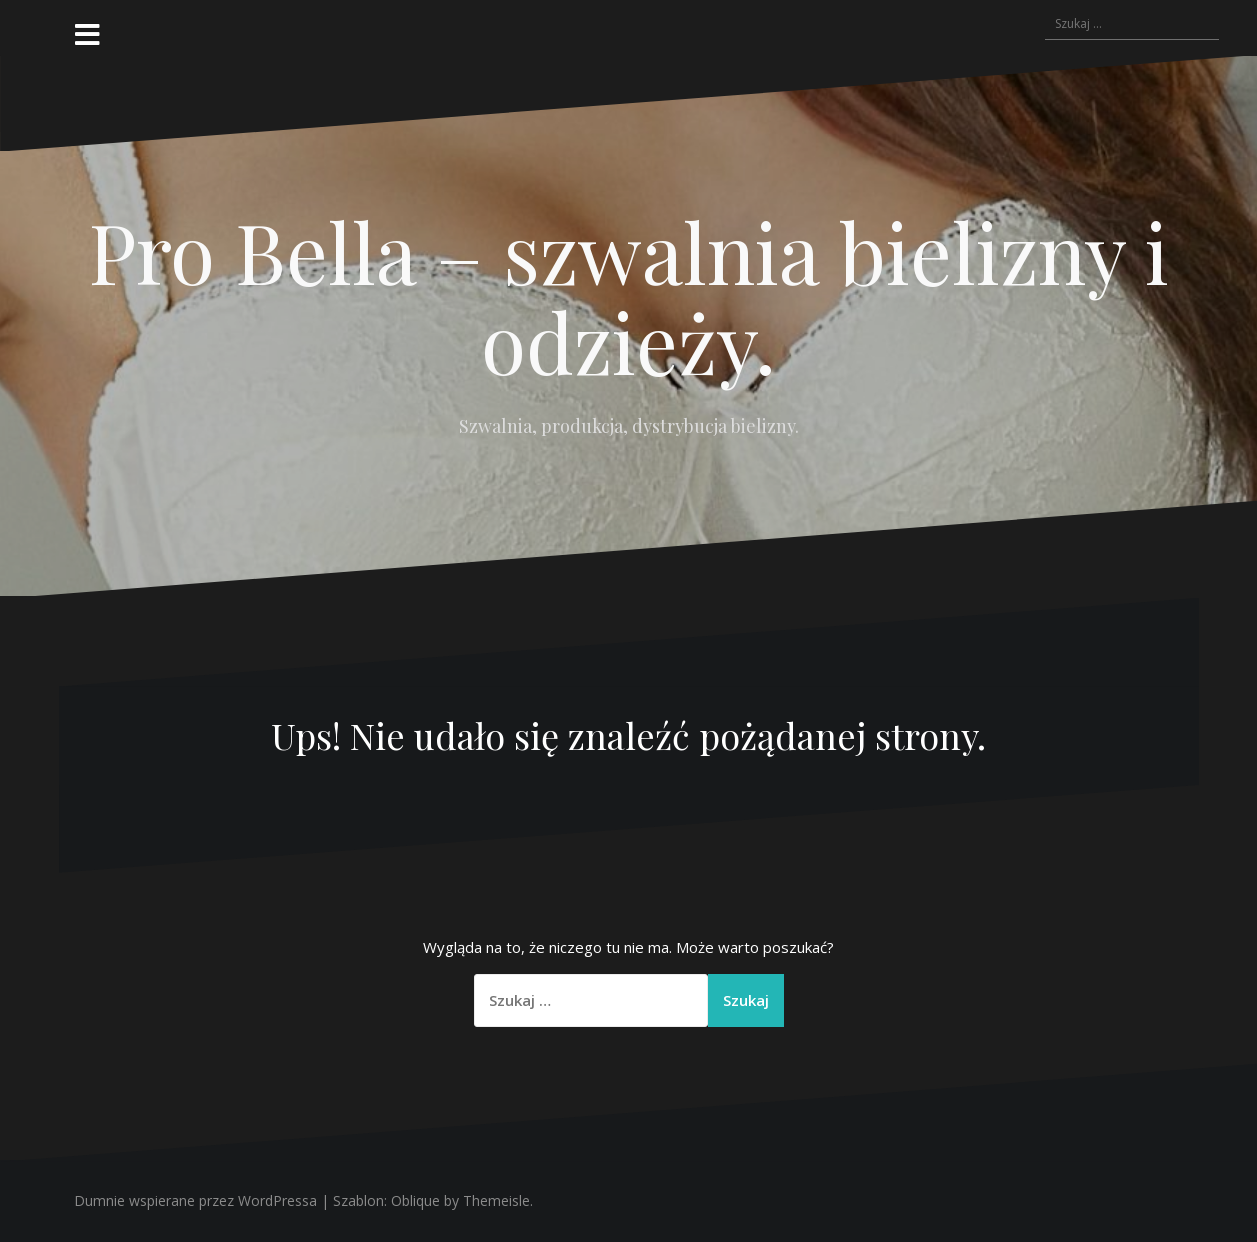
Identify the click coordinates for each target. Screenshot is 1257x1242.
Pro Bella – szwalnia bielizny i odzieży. (629, 296)
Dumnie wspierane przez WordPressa (195, 1200)
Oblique (415, 1200)
